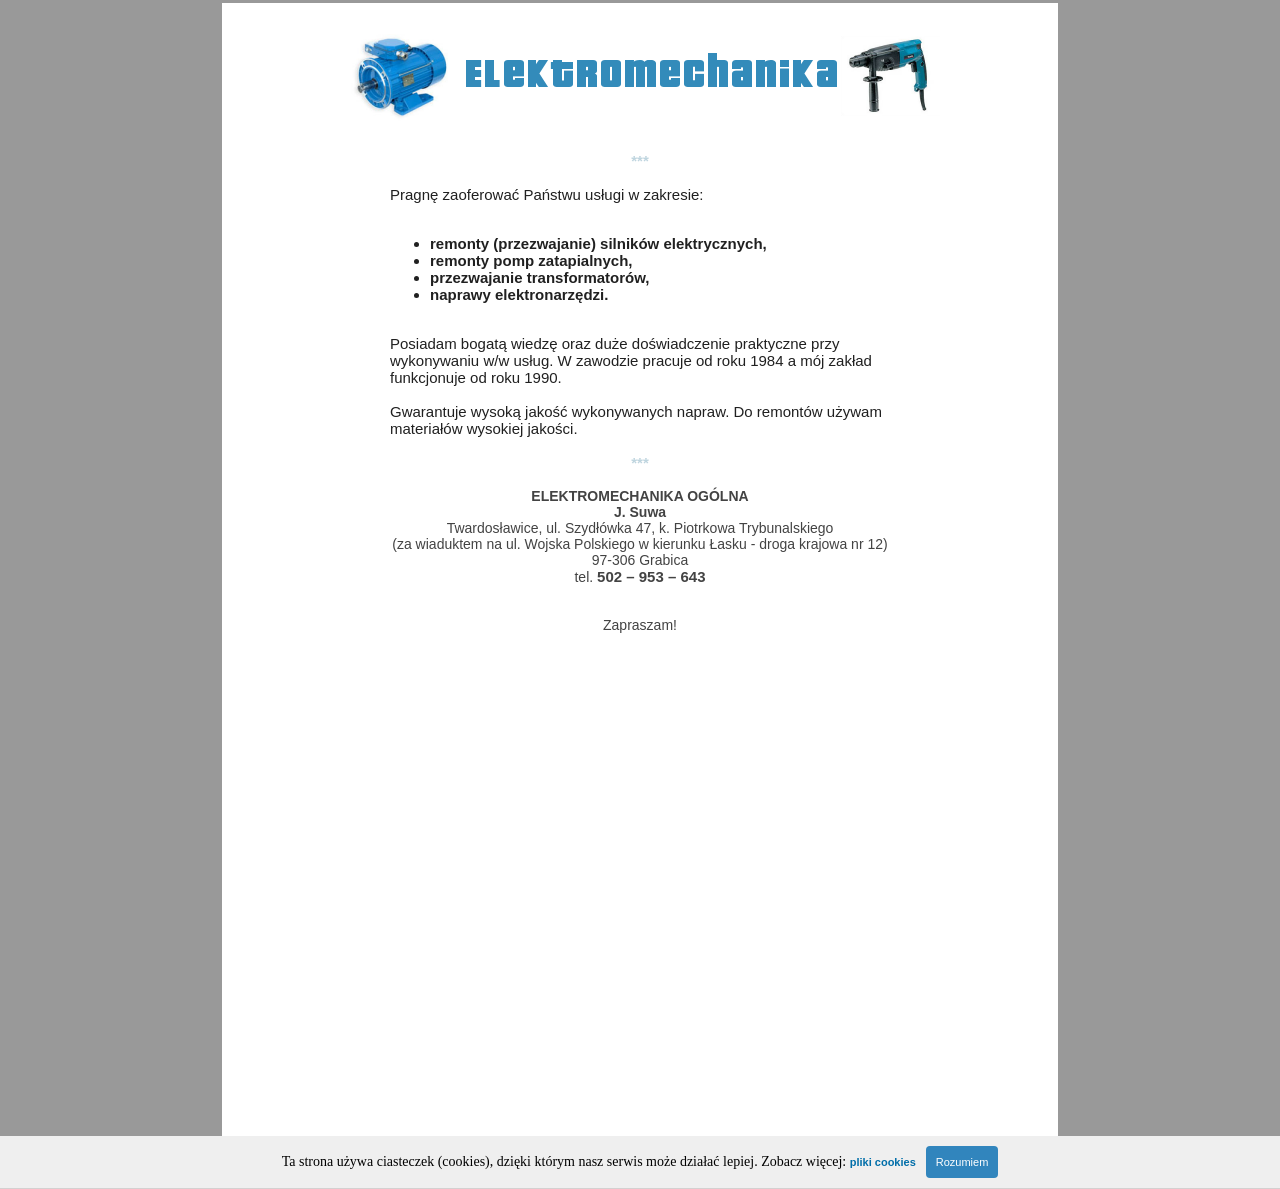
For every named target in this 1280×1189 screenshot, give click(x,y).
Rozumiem (962, 1162)
